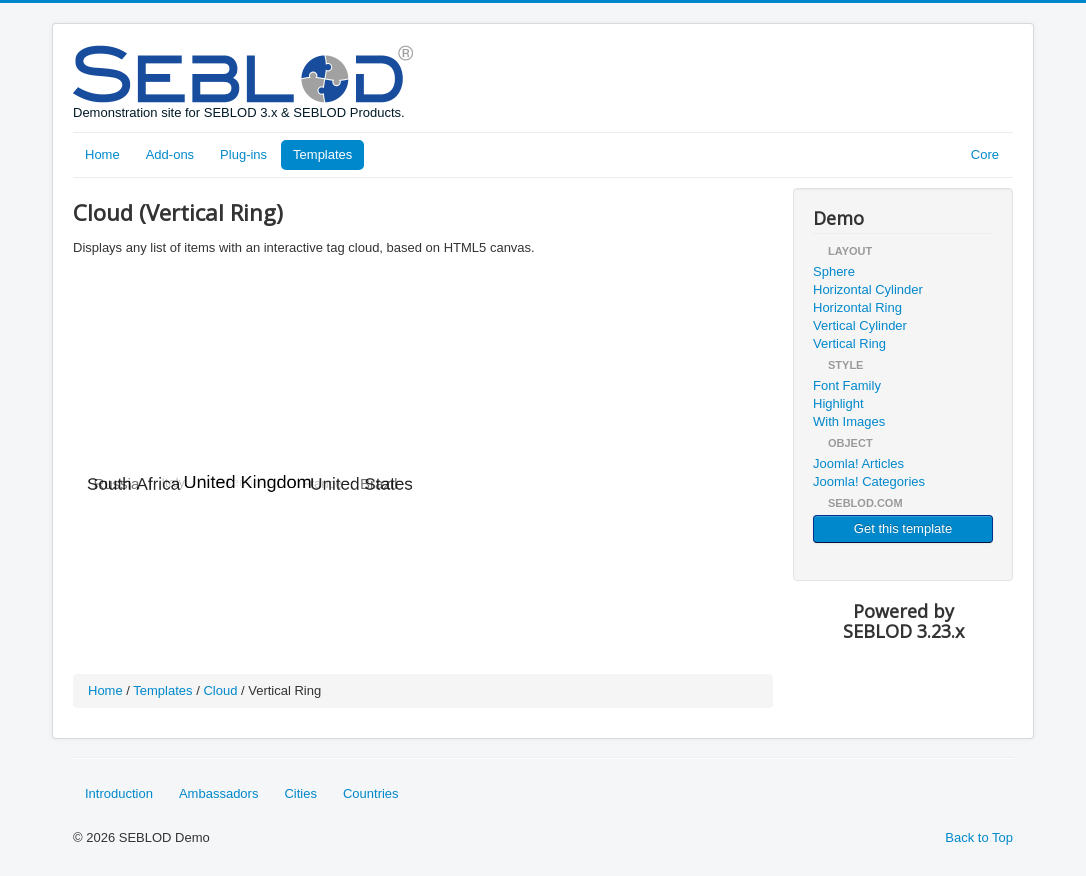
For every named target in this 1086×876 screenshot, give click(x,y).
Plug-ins (243, 154)
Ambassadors (218, 793)
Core (985, 154)
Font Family (847, 385)
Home (102, 154)
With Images (849, 421)
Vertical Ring (849, 343)
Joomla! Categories (869, 481)
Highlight (838, 403)
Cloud (220, 690)
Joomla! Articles (858, 463)
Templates (322, 154)
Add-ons (170, 154)
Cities (300, 793)
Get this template (903, 528)
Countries (371, 793)
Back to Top (979, 837)
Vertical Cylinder (860, 325)
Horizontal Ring (857, 307)
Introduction (119, 793)
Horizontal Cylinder (868, 289)
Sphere (834, 271)
